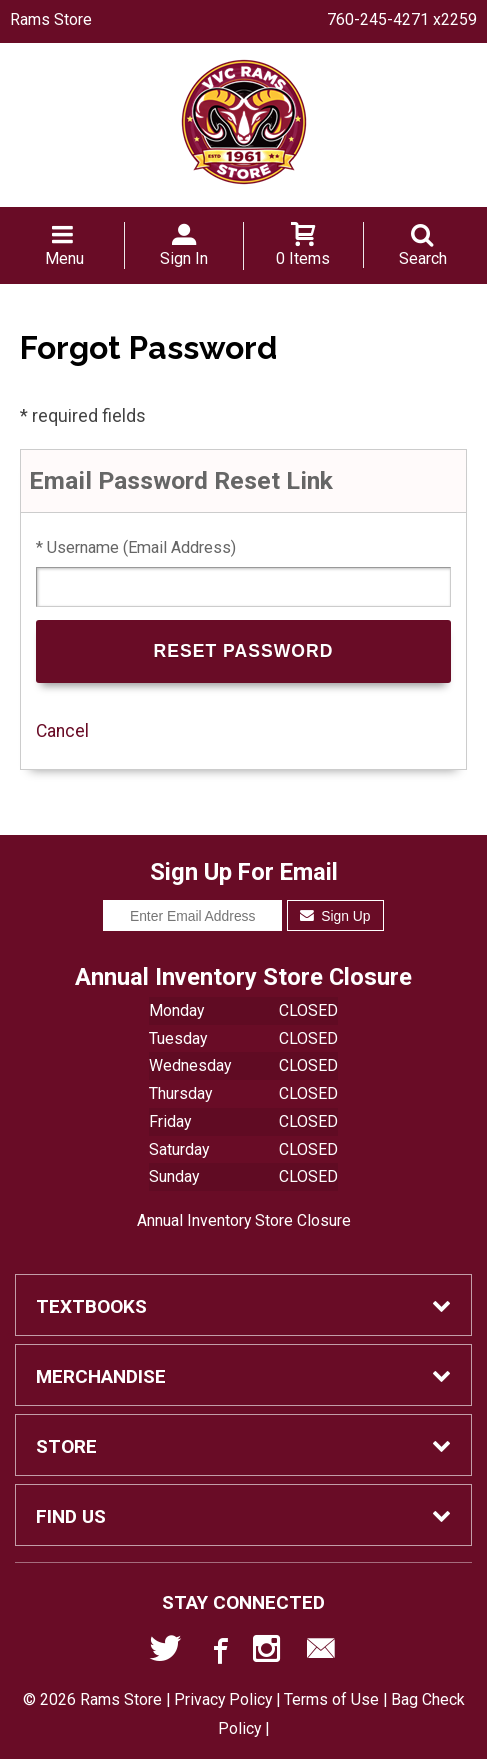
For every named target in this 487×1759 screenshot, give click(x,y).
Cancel (62, 731)
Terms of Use (331, 1699)
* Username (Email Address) (136, 547)
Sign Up (335, 916)
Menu (64, 258)
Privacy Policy (223, 1699)
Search (423, 258)
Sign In (184, 258)
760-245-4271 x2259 (402, 19)
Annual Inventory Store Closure (244, 1220)
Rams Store (51, 19)
